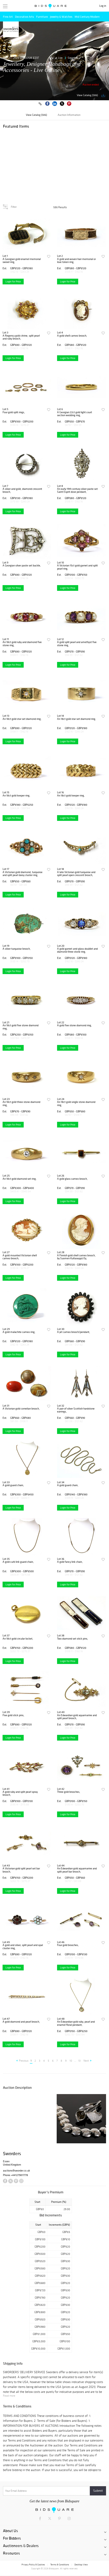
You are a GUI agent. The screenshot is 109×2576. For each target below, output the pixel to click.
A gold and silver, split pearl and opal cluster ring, (23, 1947)
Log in (102, 5)
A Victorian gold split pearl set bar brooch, (21, 1870)
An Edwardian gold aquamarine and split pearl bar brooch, (77, 1870)
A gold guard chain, (13, 1485)
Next (87, 2060)
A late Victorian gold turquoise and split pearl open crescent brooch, (76, 874)
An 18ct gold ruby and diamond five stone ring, (22, 644)
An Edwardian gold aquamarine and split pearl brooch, (77, 1717)
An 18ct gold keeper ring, (16, 795)
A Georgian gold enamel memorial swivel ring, (22, 261)
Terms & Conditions (59, 2564)
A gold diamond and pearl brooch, (21, 2021)
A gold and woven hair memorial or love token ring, (76, 261)
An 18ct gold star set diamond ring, (22, 718)
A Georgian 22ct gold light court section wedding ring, (74, 414)
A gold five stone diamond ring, (74, 1025)
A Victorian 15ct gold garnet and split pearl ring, (77, 567)
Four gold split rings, (14, 412)
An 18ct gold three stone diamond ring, (21, 1104)
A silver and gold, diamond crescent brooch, (22, 490)
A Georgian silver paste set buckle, (22, 565)
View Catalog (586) (87, 95)
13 (79, 2060)
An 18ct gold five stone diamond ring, (21, 1027)
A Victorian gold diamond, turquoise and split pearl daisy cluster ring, (22, 874)
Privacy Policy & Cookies (33, 2564)
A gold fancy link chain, (70, 1561)
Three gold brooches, (68, 1791)
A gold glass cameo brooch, (72, 1178)
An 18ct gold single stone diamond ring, (76, 1104)
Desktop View (81, 2564)
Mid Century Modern (87, 17)
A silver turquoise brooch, (17, 948)
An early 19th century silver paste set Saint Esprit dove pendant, (77, 490)
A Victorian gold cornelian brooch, (21, 1408)
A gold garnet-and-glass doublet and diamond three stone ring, (77, 950)
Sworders (73, 57)
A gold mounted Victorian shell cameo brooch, (20, 1257)
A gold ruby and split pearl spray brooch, (20, 1793)
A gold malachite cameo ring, (19, 1332)
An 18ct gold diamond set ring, (20, 1178)
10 (71, 2060)
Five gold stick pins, (13, 1715)
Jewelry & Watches (61, 17)
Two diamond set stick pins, (72, 1638)
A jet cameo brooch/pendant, (73, 1332)
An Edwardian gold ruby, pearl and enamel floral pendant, (76, 2023)
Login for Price (13, 281)
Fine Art (8, 17)
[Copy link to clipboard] (40, 104)
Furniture (42, 17)
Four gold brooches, (68, 1945)
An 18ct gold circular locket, (18, 1638)
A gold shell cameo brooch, (72, 335)
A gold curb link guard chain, (18, 1561)
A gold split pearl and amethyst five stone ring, (77, 644)
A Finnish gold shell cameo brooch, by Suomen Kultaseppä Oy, (76, 1257)
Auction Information (69, 115)
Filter (14, 207)
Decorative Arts (24, 17)
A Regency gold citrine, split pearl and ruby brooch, (21, 337)
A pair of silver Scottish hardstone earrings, (76, 1410)
